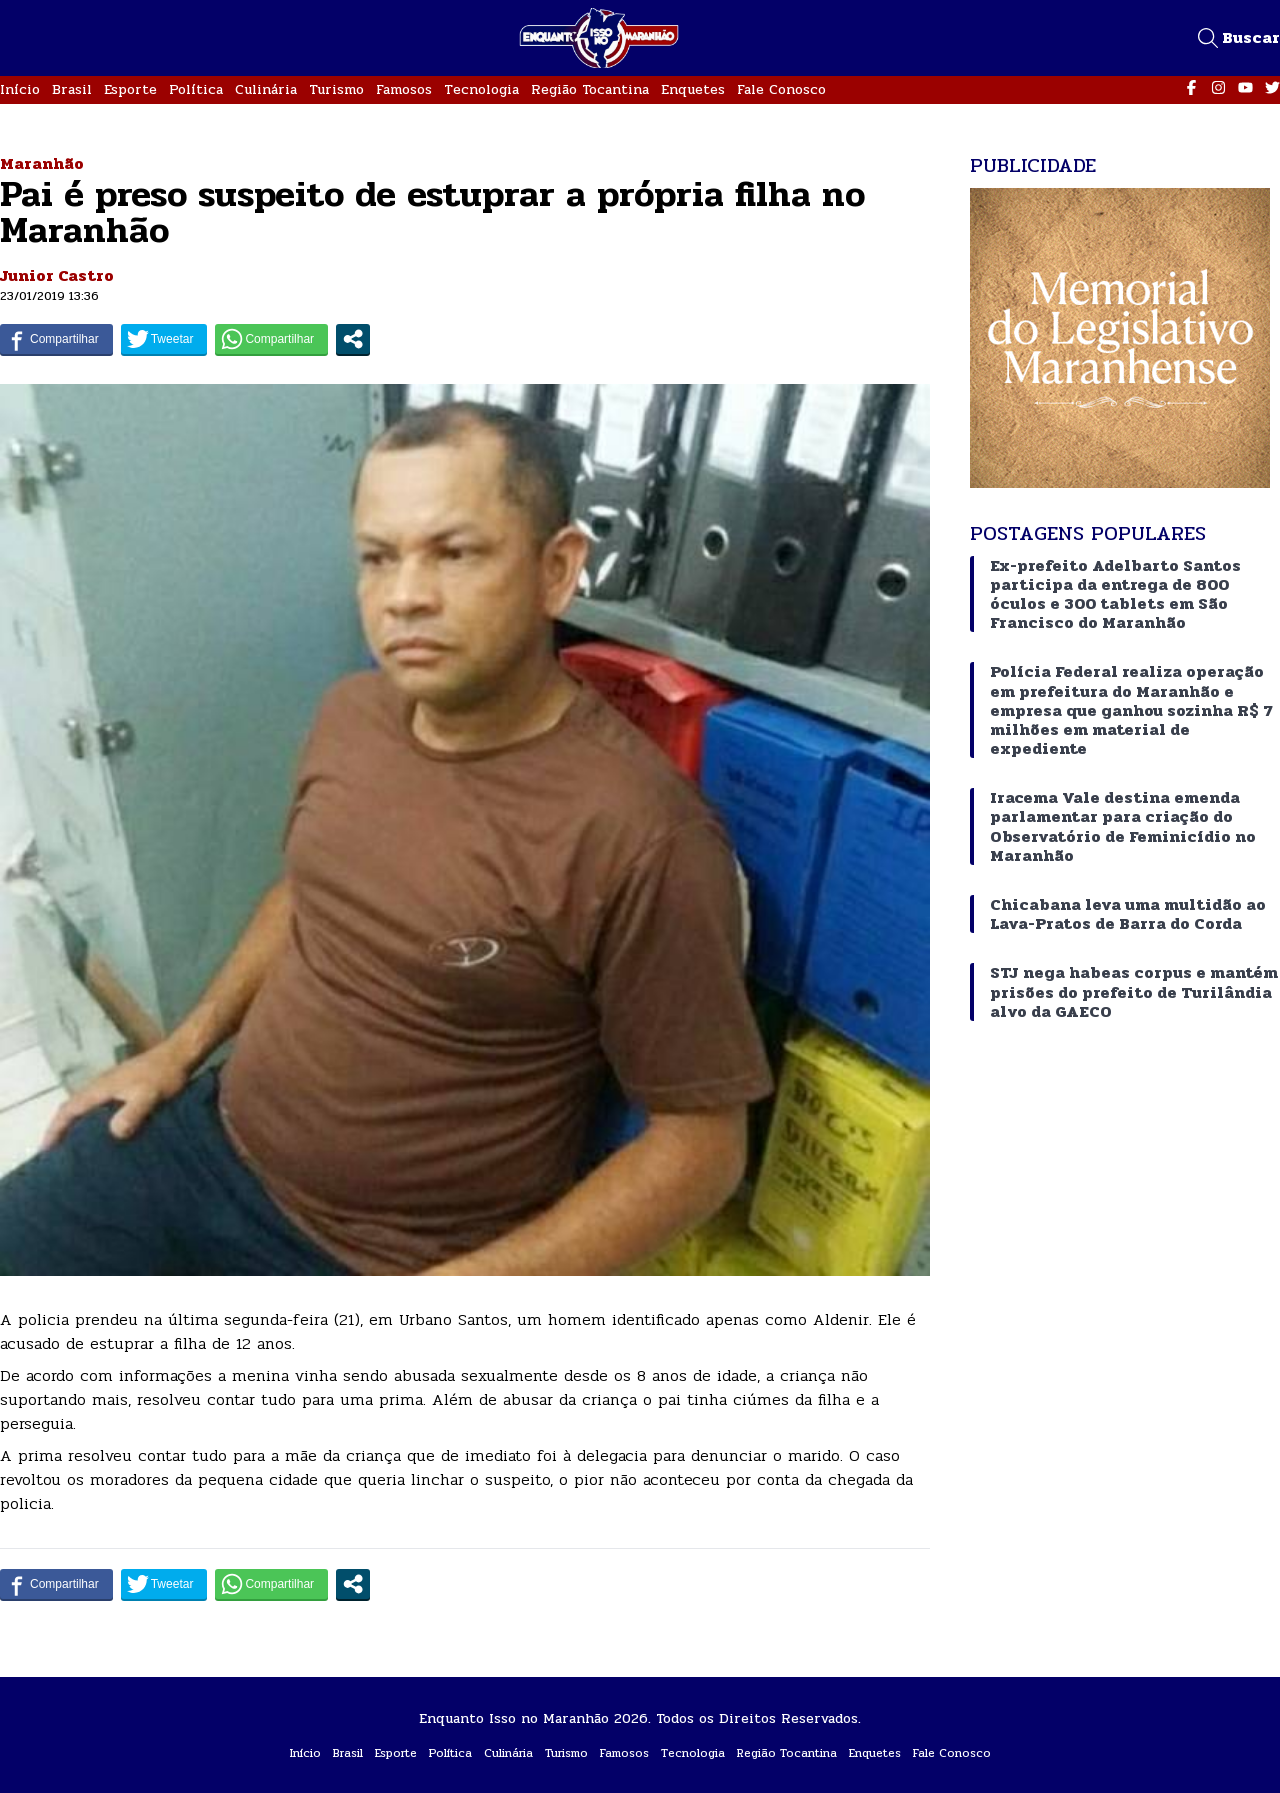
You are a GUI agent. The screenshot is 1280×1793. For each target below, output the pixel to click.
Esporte (130, 89)
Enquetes (693, 89)
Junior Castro (57, 275)
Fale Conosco (781, 89)
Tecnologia (481, 89)
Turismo (336, 89)
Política (196, 89)
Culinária (266, 89)
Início (20, 89)
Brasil (72, 89)
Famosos (404, 89)
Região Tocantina (590, 89)
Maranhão (42, 163)
